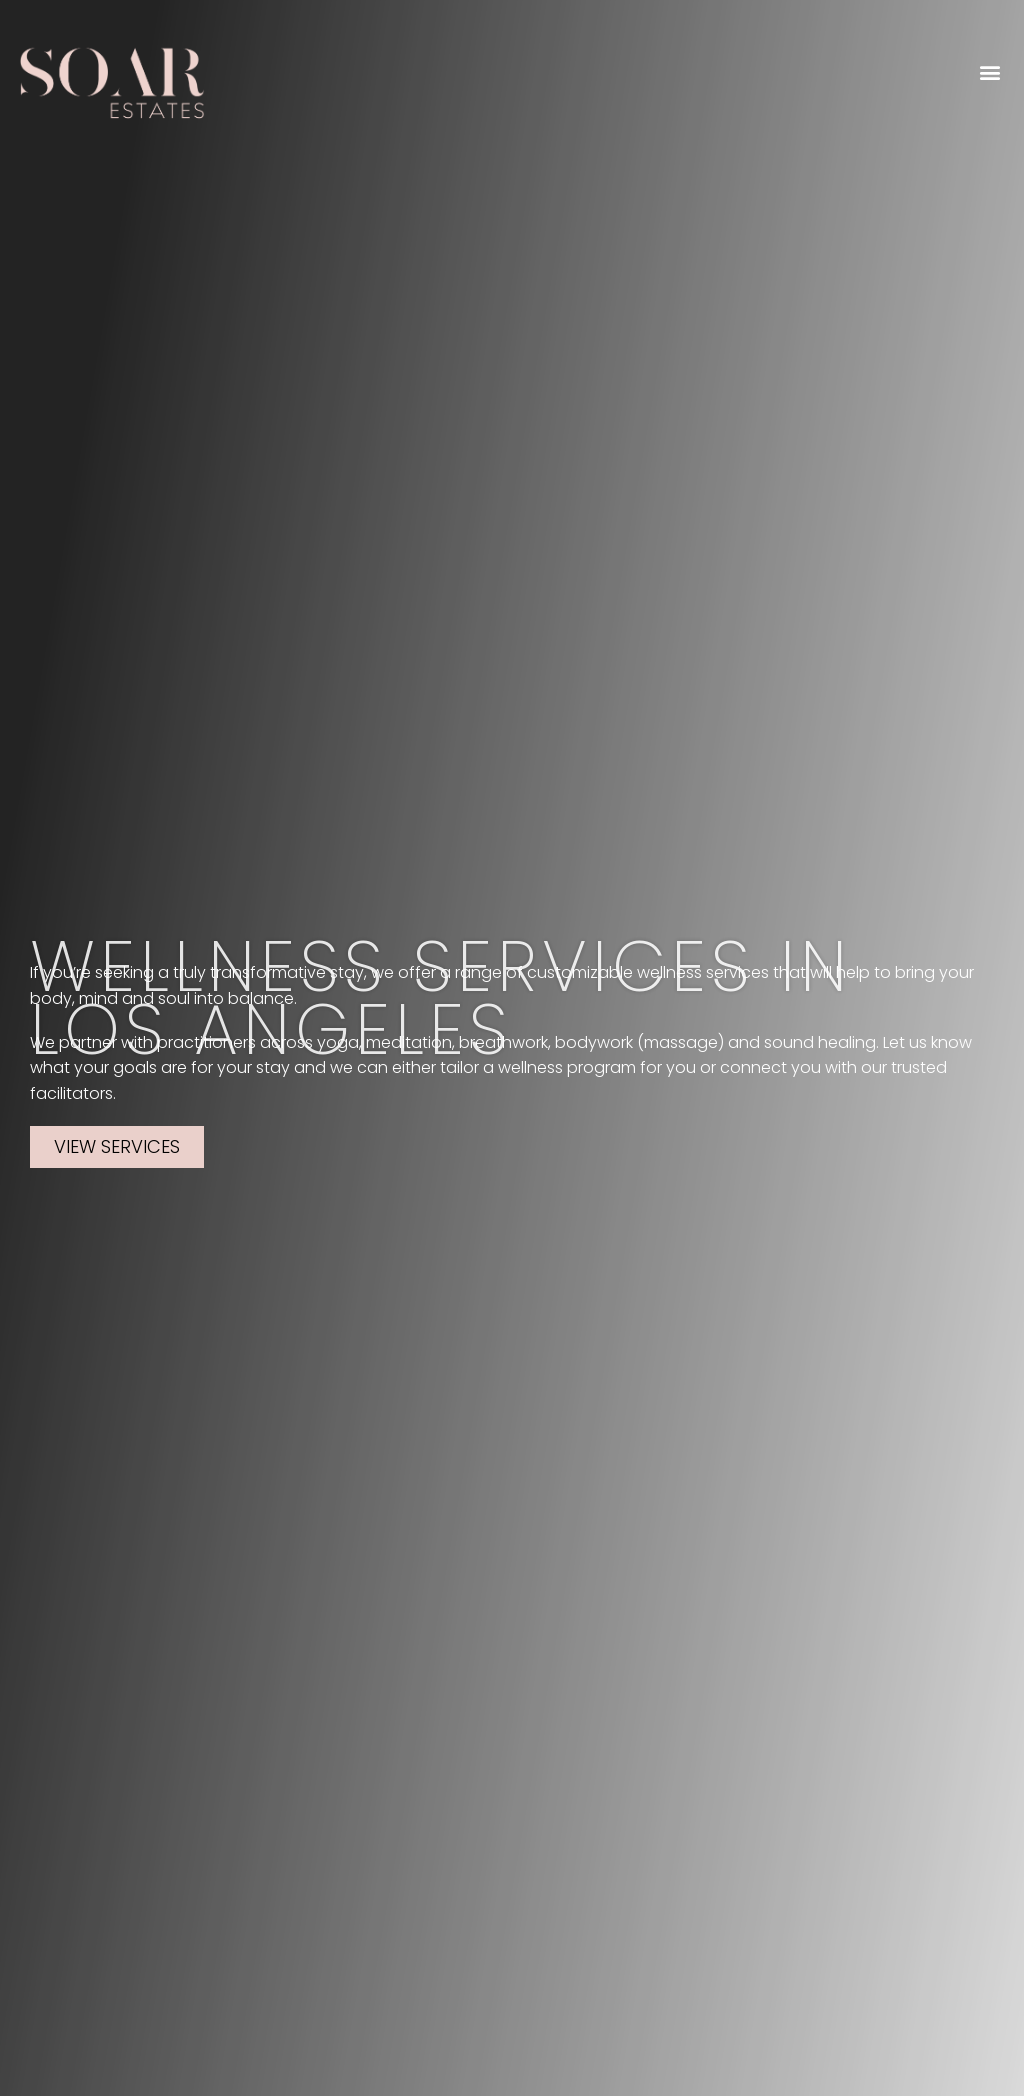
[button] (990, 71)
